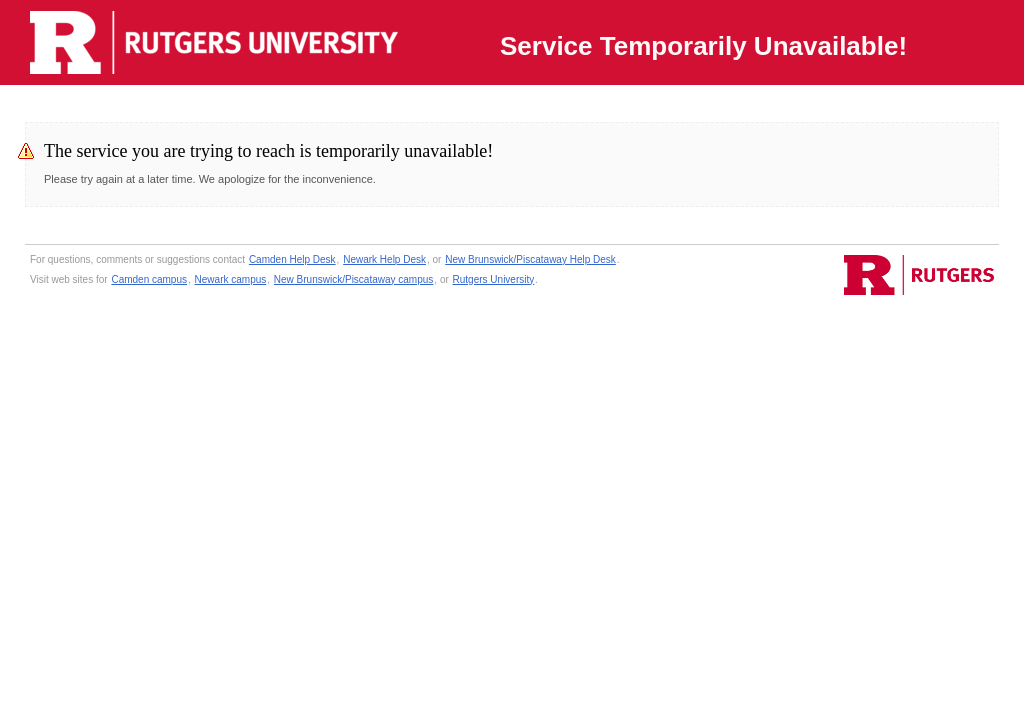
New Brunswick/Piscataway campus (354, 279)
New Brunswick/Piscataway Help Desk (530, 259)
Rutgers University (494, 279)
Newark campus (231, 279)
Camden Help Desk (292, 259)
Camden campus (149, 279)
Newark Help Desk (384, 259)
